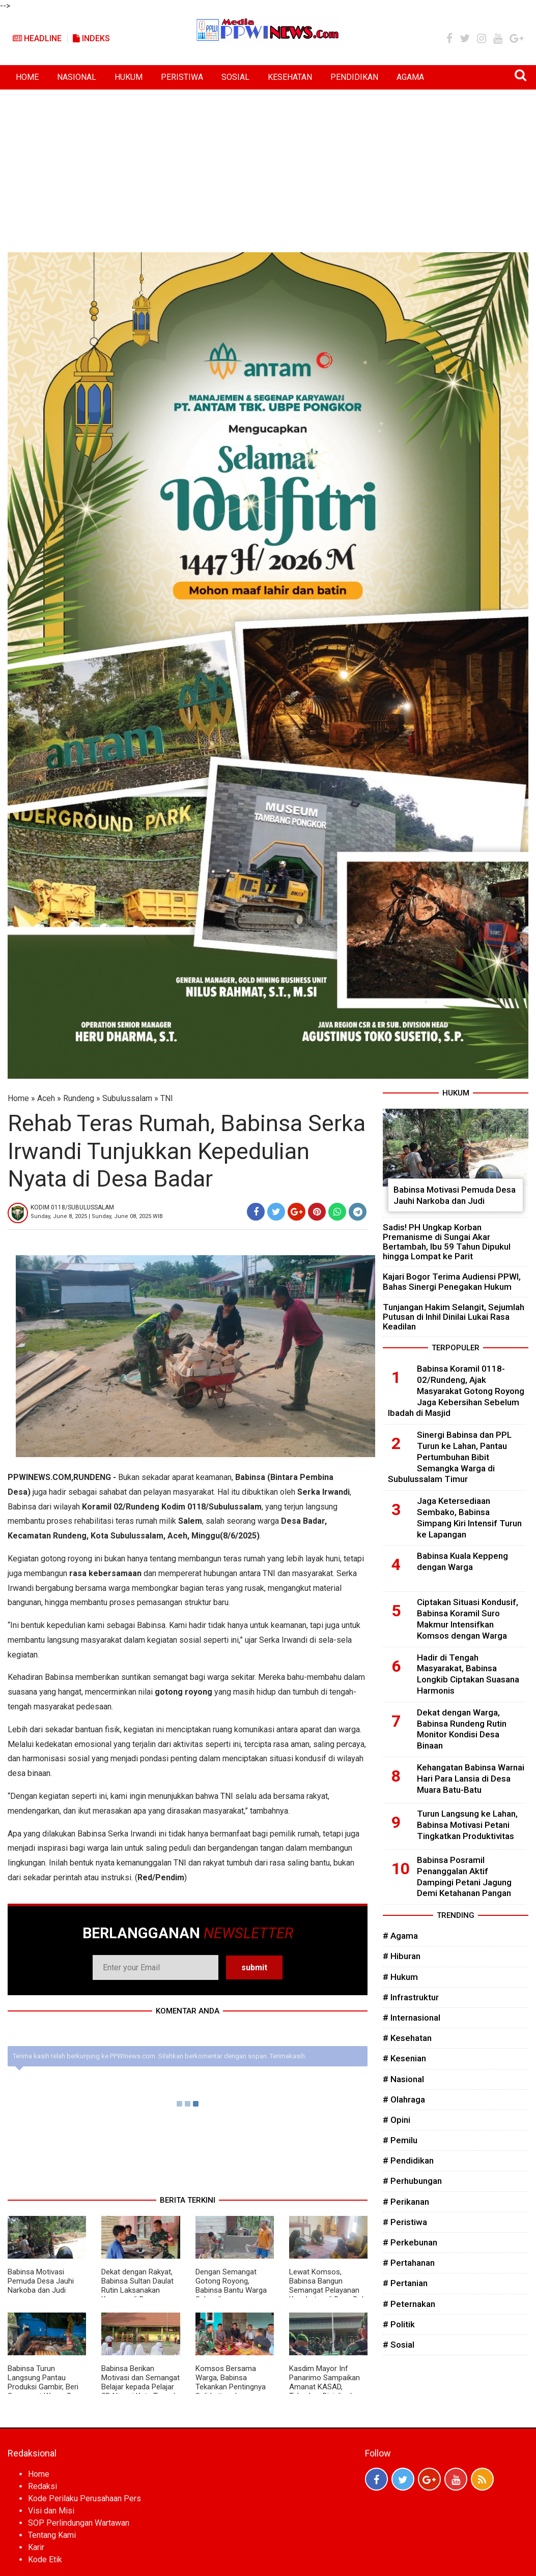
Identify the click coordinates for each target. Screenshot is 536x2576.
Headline (37, 38)
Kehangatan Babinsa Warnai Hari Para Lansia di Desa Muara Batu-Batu (470, 1778)
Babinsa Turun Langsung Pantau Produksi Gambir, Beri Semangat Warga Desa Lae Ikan (46, 2387)
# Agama (400, 1936)
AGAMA (410, 77)
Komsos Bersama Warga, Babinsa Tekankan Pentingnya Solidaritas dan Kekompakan (230, 2387)
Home (18, 1098)
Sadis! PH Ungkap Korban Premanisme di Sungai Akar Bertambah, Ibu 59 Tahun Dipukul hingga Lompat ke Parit (447, 1242)
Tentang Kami (52, 2535)
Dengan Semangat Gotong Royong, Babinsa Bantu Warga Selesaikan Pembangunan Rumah (232, 2290)
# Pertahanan (409, 2263)
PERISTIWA (182, 77)
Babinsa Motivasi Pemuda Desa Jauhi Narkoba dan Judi (41, 2281)
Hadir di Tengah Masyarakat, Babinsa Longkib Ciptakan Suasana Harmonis (468, 1674)
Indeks (91, 38)
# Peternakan (409, 2304)
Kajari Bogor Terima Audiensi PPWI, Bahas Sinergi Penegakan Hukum (452, 1281)
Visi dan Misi (51, 2510)
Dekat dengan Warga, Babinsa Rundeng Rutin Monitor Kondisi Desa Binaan (461, 1729)
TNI (166, 1098)
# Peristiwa (405, 2222)
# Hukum (400, 1977)
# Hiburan (401, 1956)
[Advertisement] (268, 166)
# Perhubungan (412, 2181)
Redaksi (42, 2486)
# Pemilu (400, 2140)
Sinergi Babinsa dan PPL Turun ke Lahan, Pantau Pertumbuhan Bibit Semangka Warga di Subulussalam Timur (450, 1457)
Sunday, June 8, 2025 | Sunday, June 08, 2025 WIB (97, 1216)
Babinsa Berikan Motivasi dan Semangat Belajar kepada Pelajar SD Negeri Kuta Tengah (140, 2382)
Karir (36, 2547)
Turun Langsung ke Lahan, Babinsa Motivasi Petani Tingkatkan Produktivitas (467, 1825)
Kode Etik (45, 2559)
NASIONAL (76, 77)
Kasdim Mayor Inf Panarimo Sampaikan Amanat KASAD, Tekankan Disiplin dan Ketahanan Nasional (324, 2387)
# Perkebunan (410, 2242)
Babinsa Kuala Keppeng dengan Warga (462, 1561)
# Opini (396, 2120)
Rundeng (78, 1098)
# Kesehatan (407, 2038)
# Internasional (411, 2017)
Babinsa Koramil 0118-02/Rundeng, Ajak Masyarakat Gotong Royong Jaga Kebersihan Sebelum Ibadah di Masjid (456, 1391)
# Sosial (398, 2345)
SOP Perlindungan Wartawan (78, 2523)
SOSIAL (235, 77)
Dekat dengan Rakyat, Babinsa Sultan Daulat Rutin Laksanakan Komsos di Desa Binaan (137, 2290)
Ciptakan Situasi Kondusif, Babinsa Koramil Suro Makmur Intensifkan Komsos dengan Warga (467, 1618)
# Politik (399, 2324)
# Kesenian (404, 2058)
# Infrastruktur (411, 1997)
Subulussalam (127, 1098)
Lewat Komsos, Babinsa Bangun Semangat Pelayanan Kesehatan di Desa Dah (327, 2285)
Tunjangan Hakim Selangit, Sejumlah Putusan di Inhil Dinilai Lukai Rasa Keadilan (453, 1316)
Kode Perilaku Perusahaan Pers (84, 2498)
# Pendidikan (408, 2160)
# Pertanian (405, 2283)
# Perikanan (406, 2202)
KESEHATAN (290, 77)
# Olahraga (404, 2099)
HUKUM (129, 77)
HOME (27, 77)
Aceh (46, 1098)
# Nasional (403, 2079)
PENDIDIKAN (354, 77)
